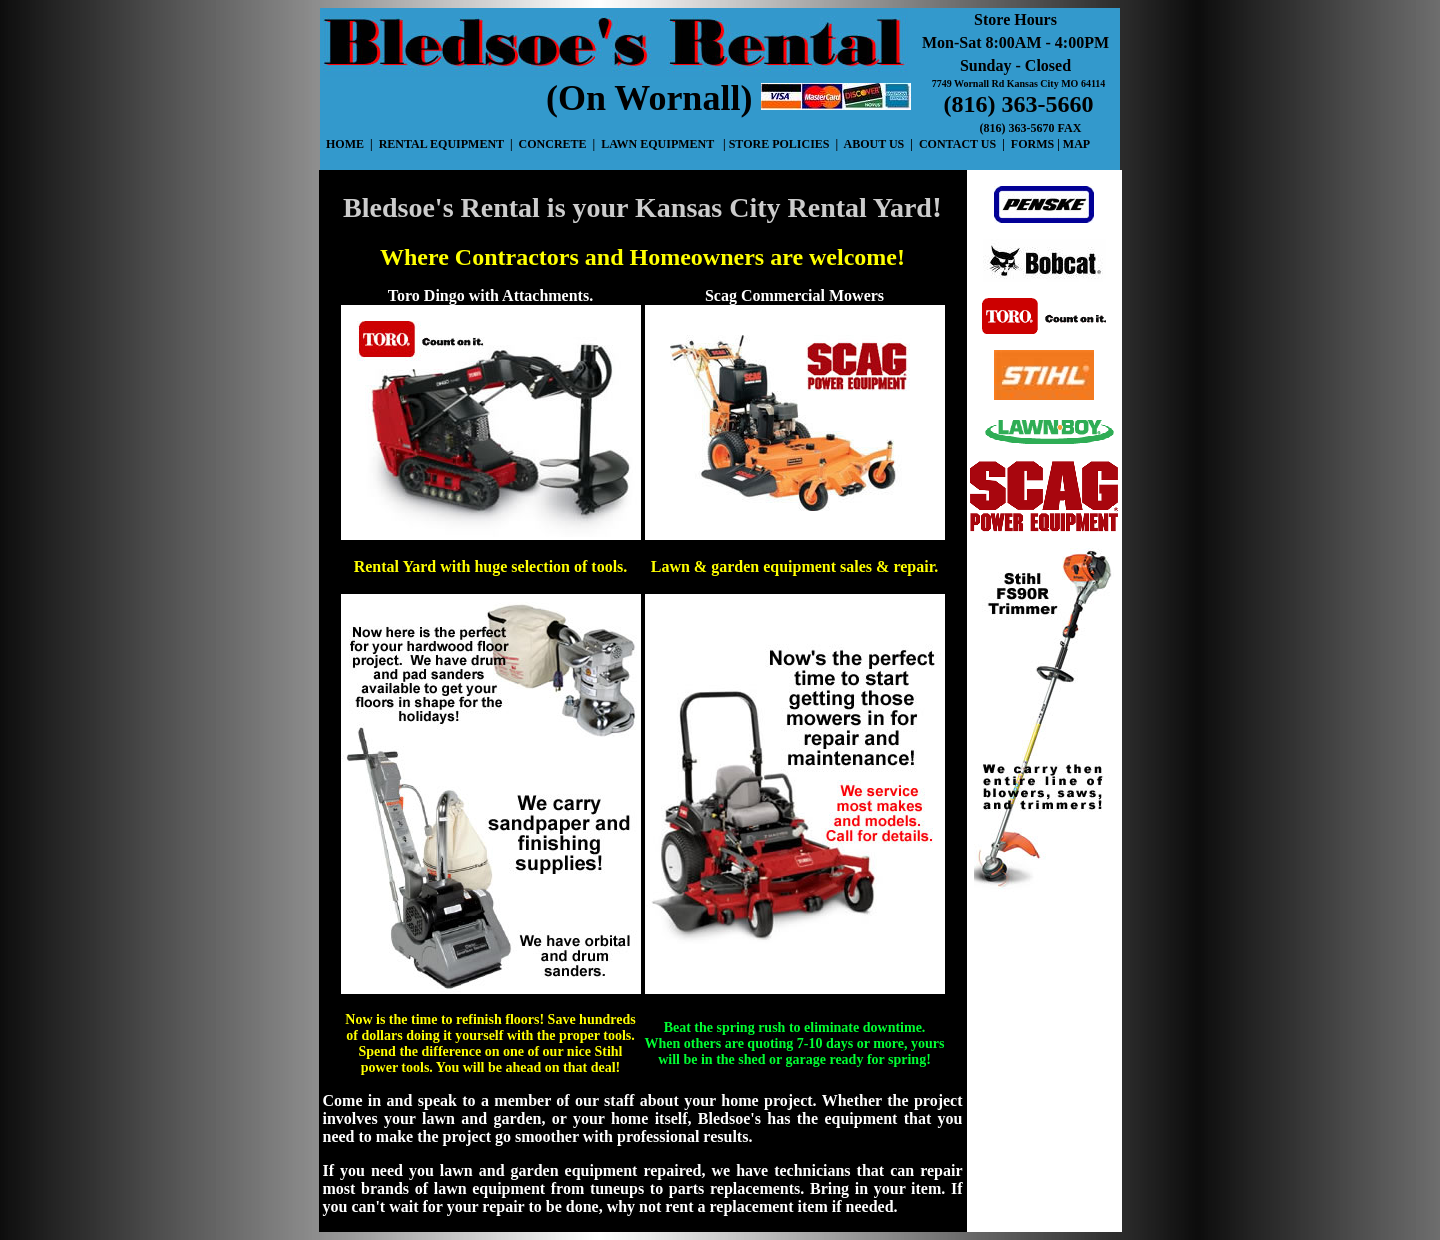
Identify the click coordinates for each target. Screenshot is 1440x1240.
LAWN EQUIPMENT (657, 144)
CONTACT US (959, 144)
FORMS (1031, 144)
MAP (1076, 144)
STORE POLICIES (781, 144)
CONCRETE (553, 144)
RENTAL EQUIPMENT (441, 144)
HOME (346, 144)
